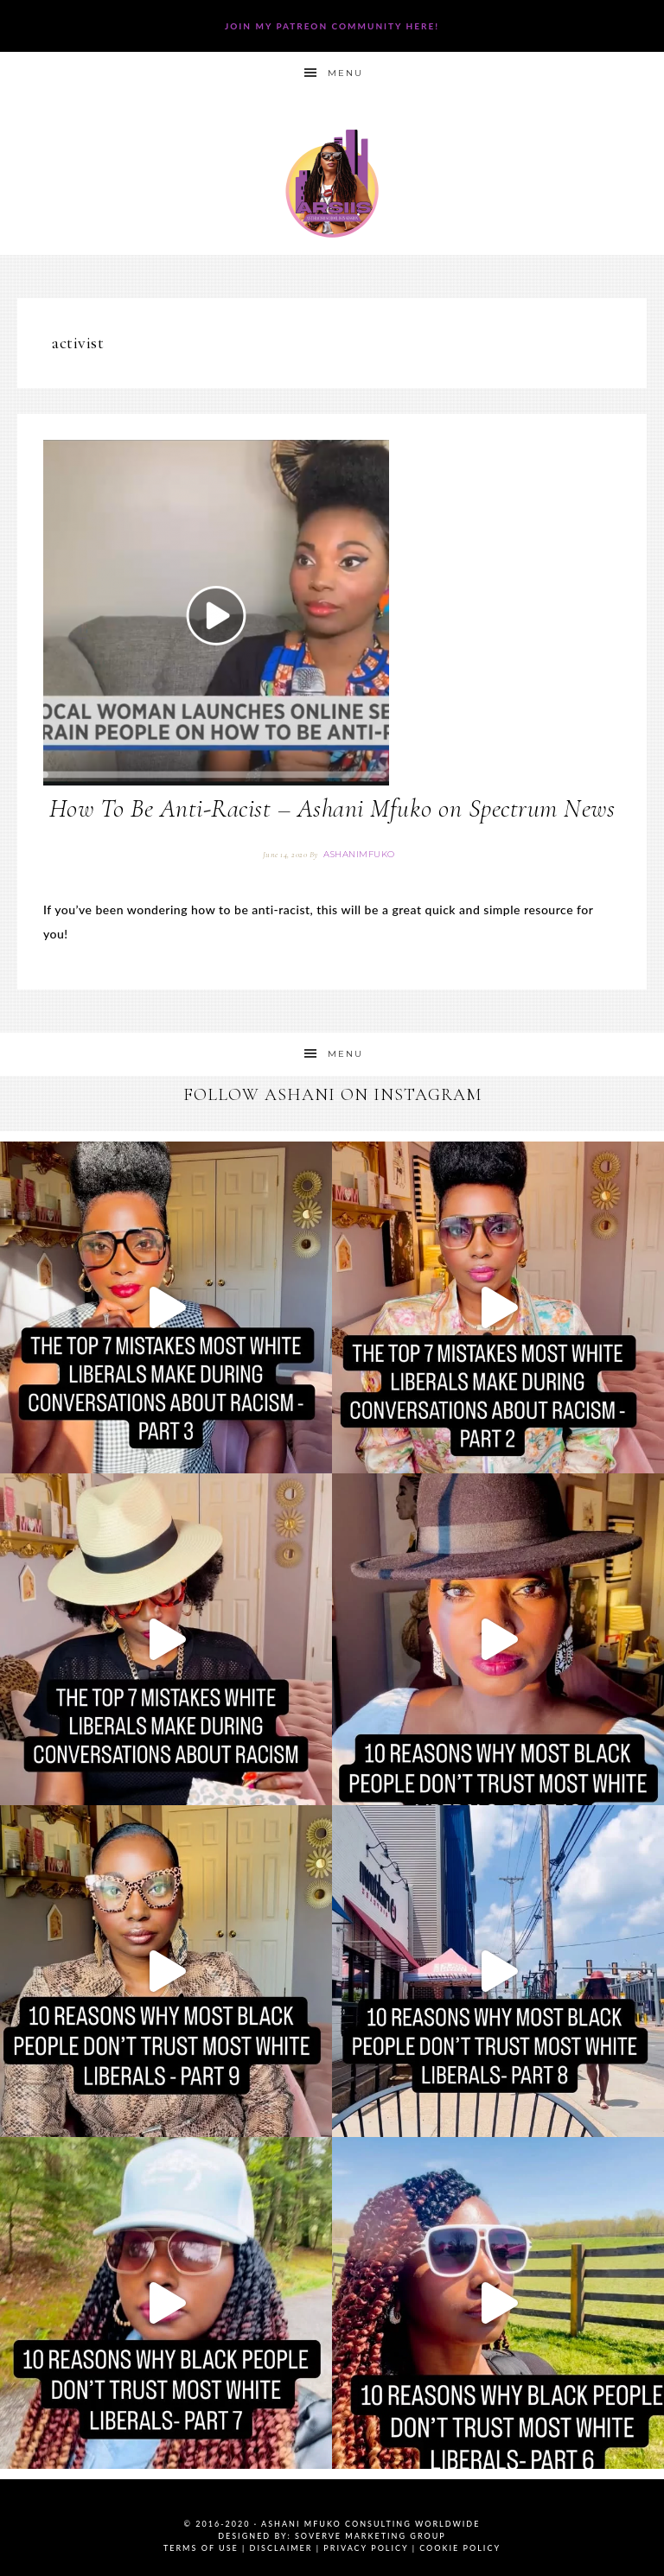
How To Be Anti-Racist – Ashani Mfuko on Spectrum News (332, 808)
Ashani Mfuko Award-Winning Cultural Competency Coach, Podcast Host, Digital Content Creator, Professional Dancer (331, 184)
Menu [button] (345, 73)
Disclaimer (281, 2548)
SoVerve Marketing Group (370, 2536)
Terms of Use (201, 2548)
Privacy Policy (365, 2548)
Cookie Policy (460, 2548)
